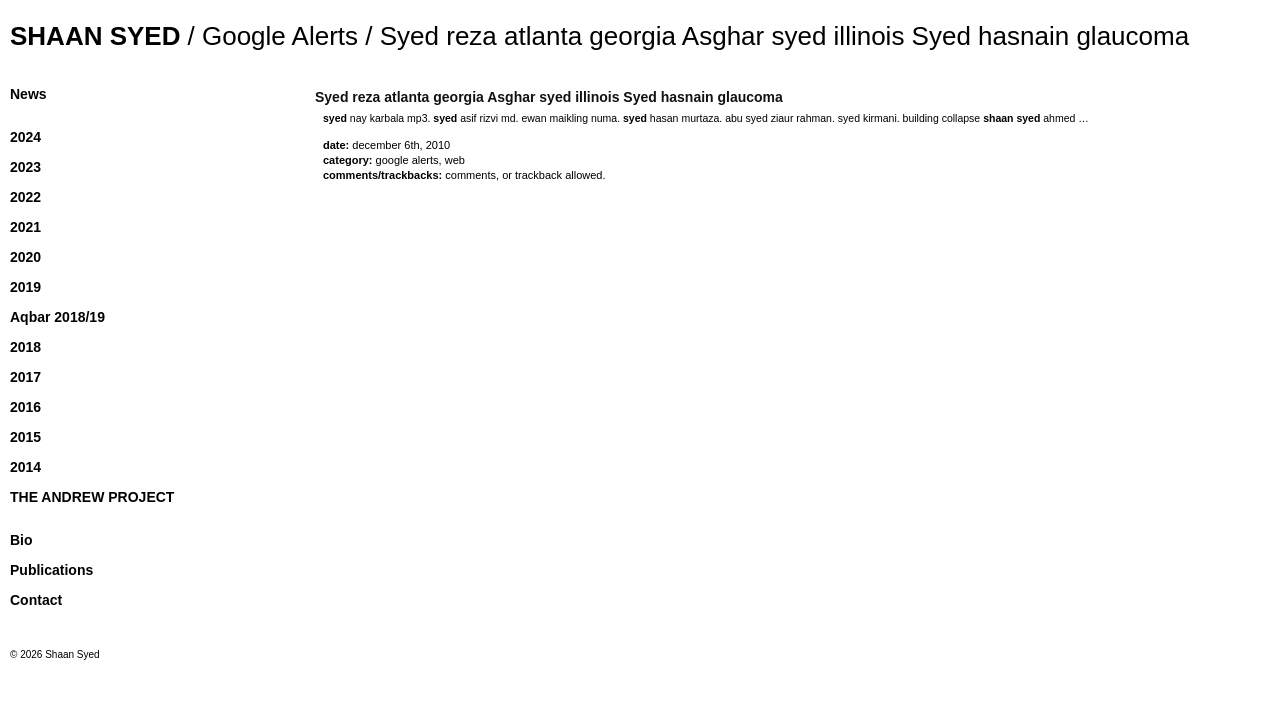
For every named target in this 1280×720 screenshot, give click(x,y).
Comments (470, 175)
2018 (25, 347)
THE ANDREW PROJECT (92, 497)
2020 (25, 257)
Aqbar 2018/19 (57, 317)
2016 (25, 407)
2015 (25, 437)
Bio (21, 540)
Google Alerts (280, 36)
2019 (25, 287)
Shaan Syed (95, 36)
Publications (51, 570)
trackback (538, 175)
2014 (25, 467)
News (28, 94)
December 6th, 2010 (401, 145)
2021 (25, 227)
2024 (25, 137)
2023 (25, 167)
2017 (25, 377)
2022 (25, 197)
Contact (36, 600)
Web (455, 160)
